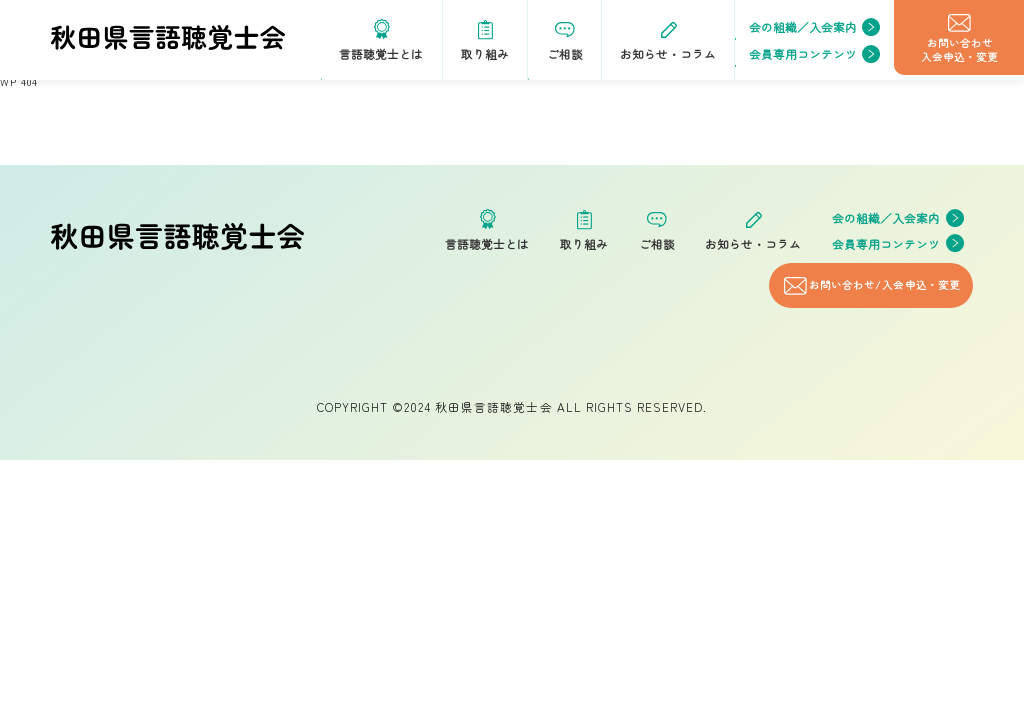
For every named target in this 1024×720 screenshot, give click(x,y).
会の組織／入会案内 (815, 27)
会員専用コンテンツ (815, 54)
